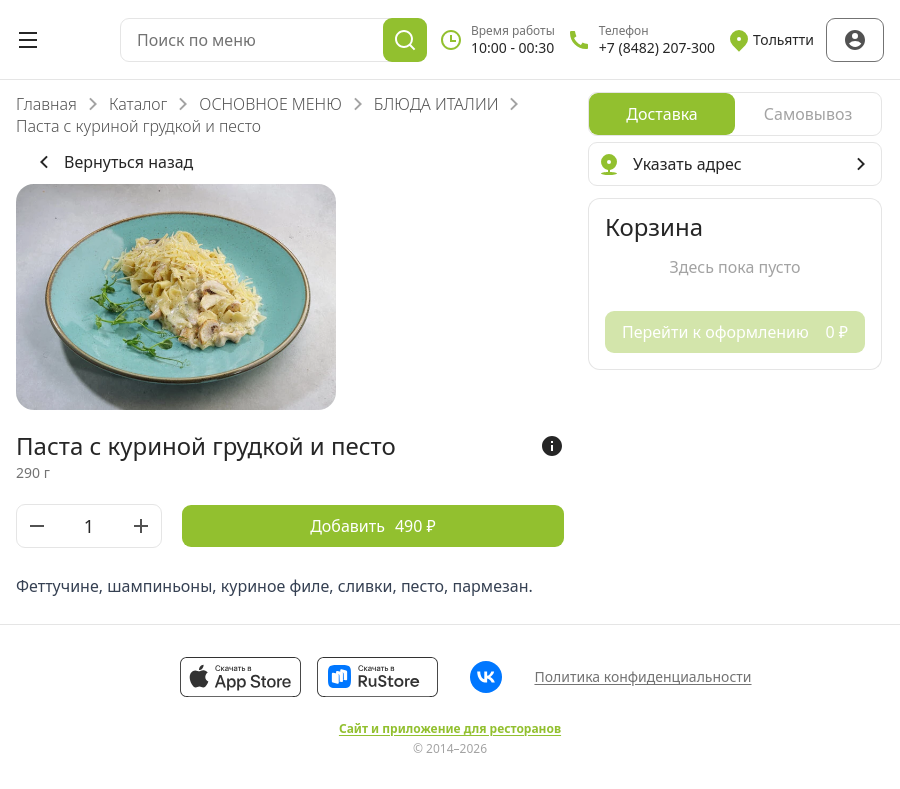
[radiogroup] (735, 114)
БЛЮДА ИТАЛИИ (436, 104)
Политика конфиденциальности (642, 676)
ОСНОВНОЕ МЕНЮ (270, 104)
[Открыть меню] (28, 40)
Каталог (138, 104)
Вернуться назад (112, 162)
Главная (46, 104)
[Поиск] (405, 40)
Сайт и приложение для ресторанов (450, 729)
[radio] (662, 114)
